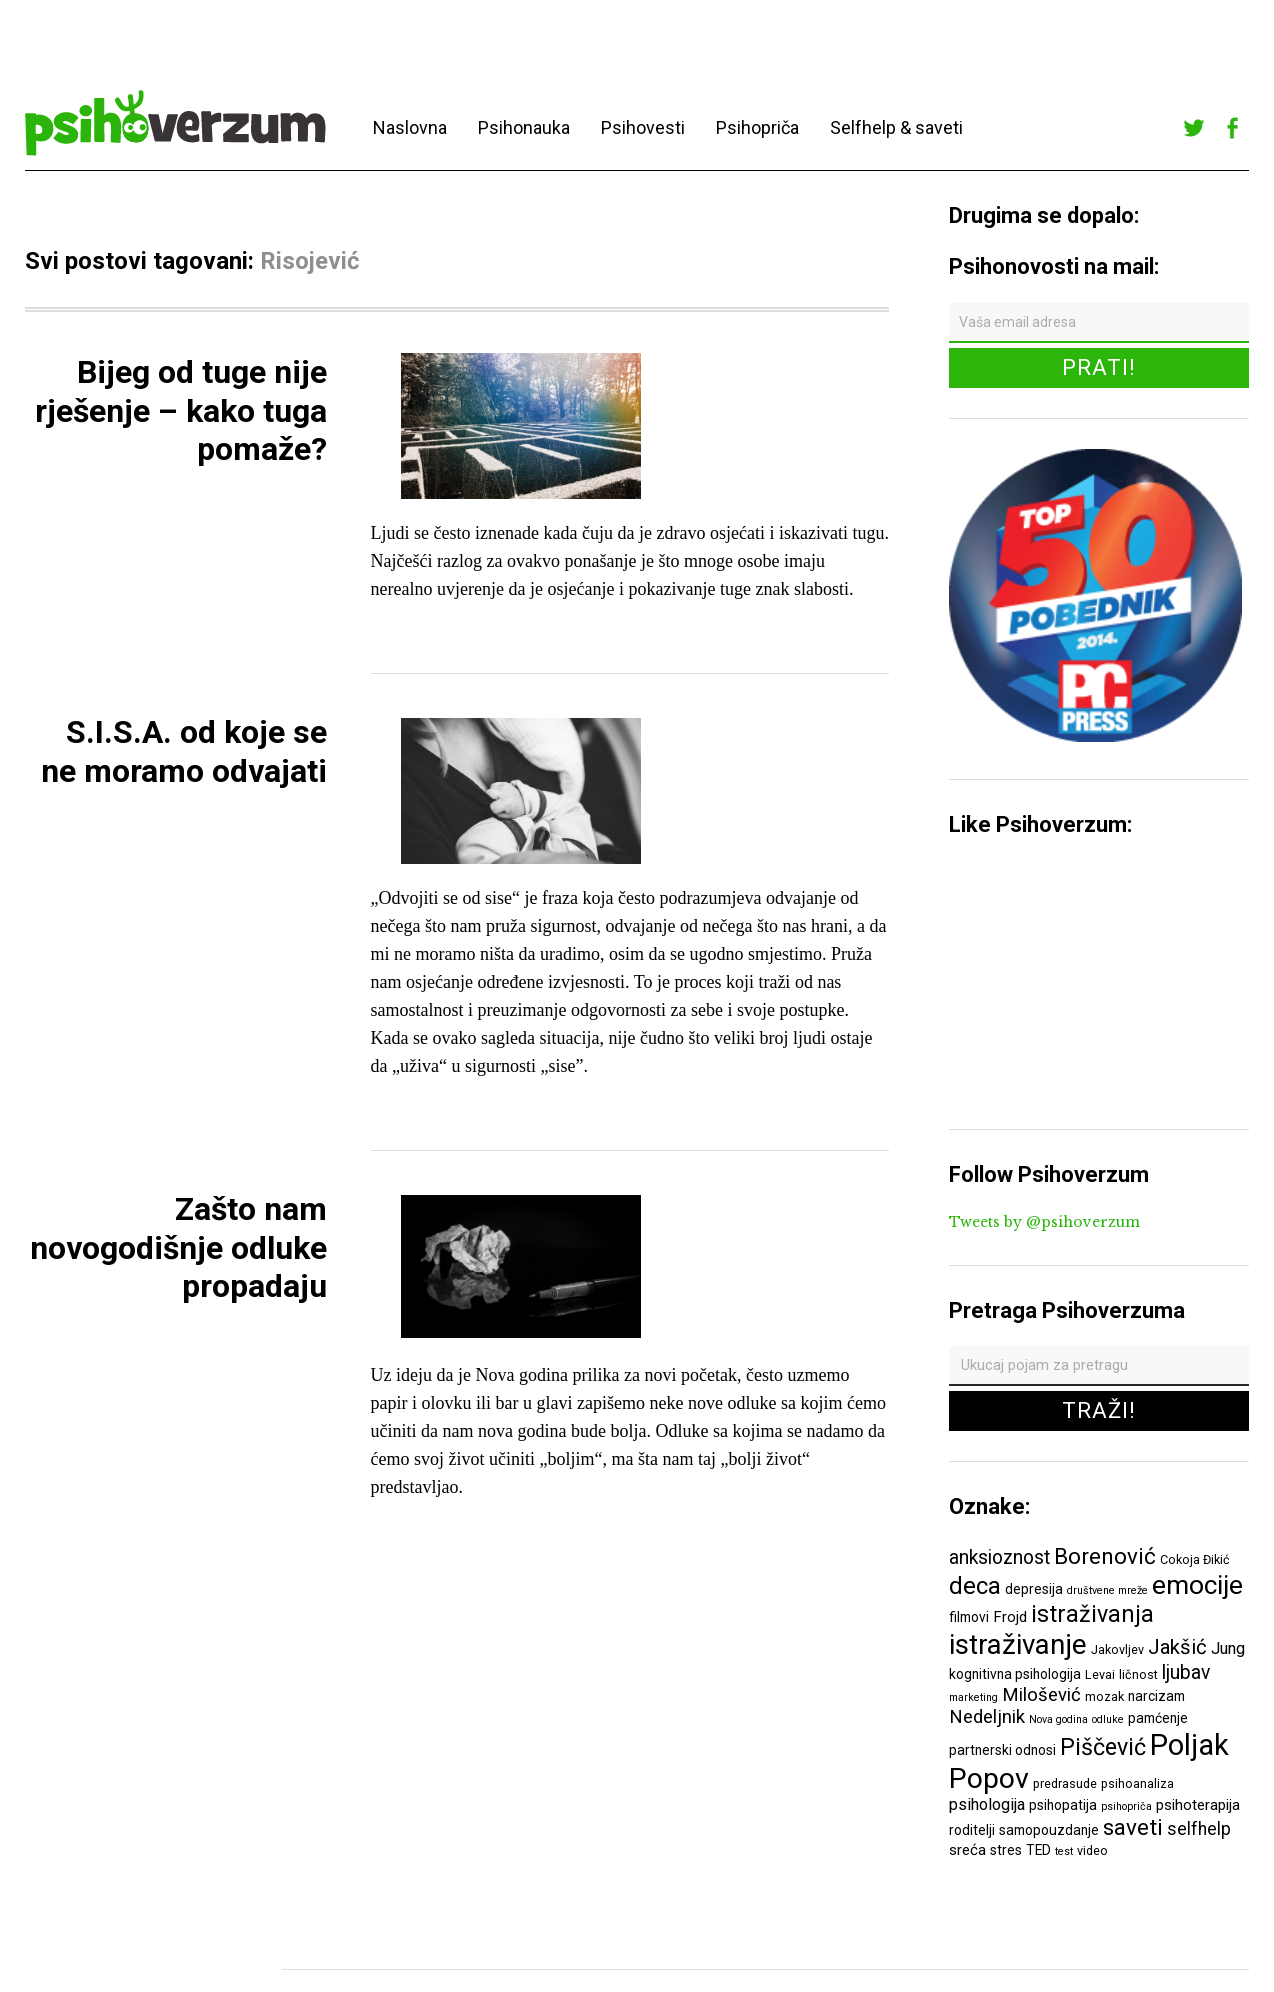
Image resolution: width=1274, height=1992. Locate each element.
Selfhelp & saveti (896, 127)
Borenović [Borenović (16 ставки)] (1105, 1556)
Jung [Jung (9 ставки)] (1228, 1648)
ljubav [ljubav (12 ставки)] (1186, 1672)
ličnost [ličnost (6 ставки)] (1138, 1674)
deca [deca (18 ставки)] (975, 1586)
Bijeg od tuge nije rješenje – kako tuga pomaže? (181, 410)
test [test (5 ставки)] (1064, 1851)
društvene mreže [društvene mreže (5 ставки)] (1107, 1590)
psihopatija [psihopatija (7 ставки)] (1063, 1805)
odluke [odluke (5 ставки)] (1108, 1719)
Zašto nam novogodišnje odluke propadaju (178, 1247)
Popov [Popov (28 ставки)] (989, 1778)
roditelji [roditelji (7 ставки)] (972, 1830)
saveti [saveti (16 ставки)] (1133, 1827)
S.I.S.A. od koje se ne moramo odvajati (184, 751)
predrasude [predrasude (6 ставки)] (1065, 1783)
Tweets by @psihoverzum (1044, 1222)
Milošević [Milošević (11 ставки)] (1041, 1695)
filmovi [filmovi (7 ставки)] (969, 1617)
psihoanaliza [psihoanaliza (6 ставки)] (1137, 1783)
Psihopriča (757, 127)
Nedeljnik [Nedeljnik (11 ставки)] (987, 1717)
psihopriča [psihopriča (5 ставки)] (1126, 1806)
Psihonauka (524, 127)
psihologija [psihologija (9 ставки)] (987, 1804)
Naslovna (410, 127)
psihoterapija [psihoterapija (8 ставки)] (1198, 1805)
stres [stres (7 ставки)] (1006, 1850)
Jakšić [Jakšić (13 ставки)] (1177, 1647)
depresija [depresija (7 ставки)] (1034, 1589)
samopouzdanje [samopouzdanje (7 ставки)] (1049, 1830)
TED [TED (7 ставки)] (1038, 1850)
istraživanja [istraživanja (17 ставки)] (1092, 1614)
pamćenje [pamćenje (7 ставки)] (1158, 1718)
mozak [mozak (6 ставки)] (1104, 1696)
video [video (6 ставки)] (1092, 1850)
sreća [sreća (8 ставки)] (967, 1850)
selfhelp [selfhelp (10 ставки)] (1199, 1829)
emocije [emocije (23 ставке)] (1197, 1584)
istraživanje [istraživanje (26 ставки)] (1018, 1644)
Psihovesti (643, 127)
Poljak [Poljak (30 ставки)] (1189, 1745)
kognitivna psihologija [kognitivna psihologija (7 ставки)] (1015, 1674)
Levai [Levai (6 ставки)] (1100, 1674)
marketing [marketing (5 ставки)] (973, 1697)
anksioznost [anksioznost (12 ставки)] (999, 1557)
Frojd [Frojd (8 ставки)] (1010, 1617)
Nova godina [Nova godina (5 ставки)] (1058, 1719)
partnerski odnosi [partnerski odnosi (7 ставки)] (1002, 1750)
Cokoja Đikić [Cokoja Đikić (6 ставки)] (1195, 1559)
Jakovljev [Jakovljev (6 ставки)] (1117, 1649)
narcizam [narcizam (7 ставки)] (1156, 1696)
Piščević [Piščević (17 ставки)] (1103, 1747)
